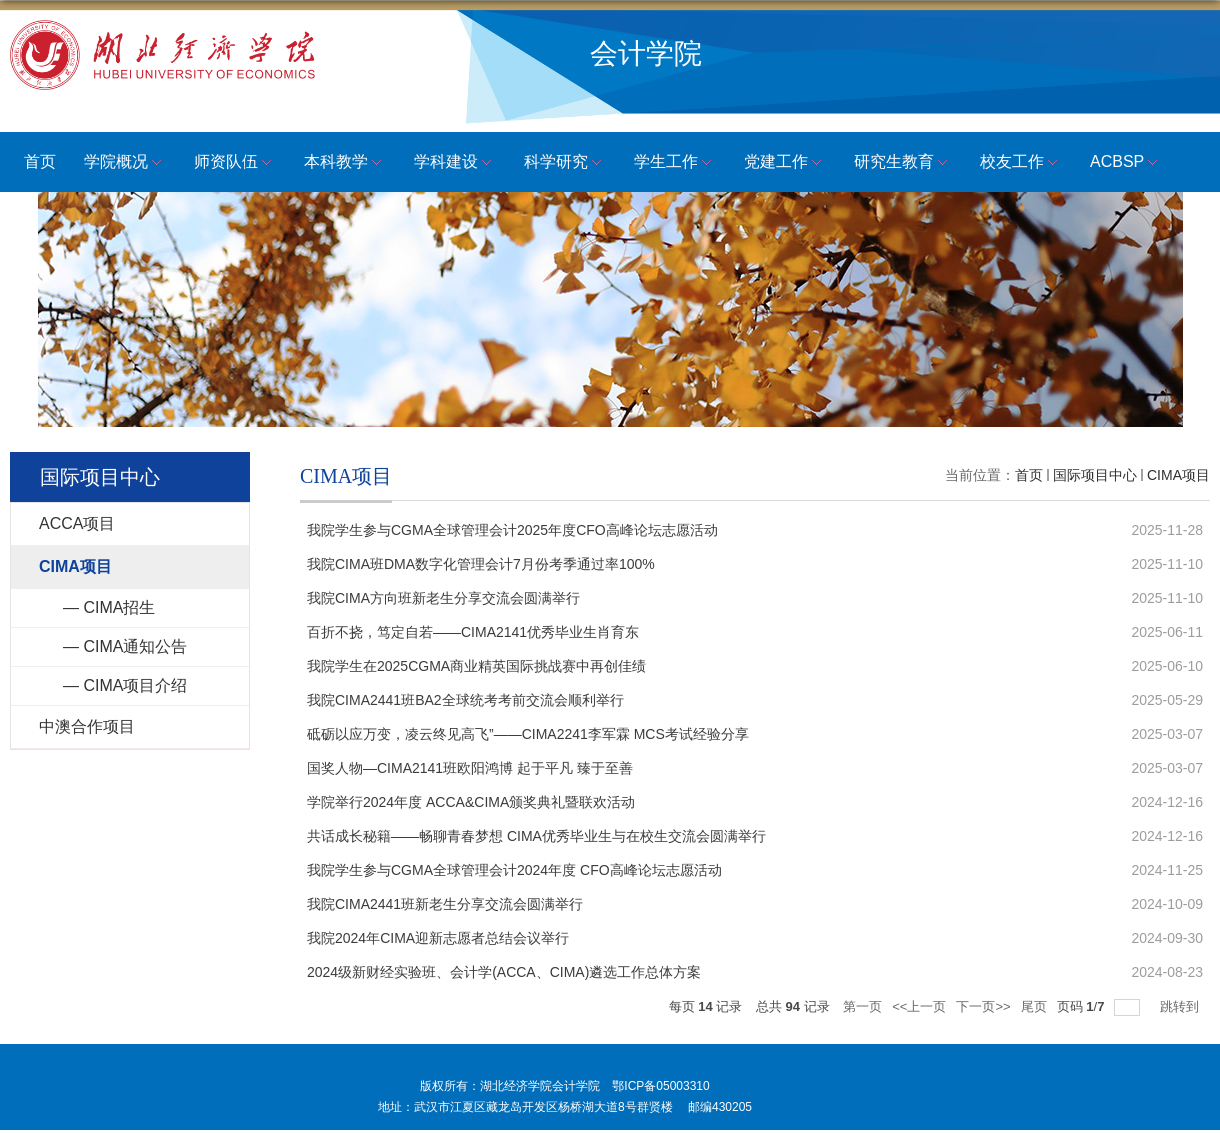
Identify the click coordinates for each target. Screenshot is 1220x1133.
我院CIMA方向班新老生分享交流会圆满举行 (443, 598)
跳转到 (1181, 1006)
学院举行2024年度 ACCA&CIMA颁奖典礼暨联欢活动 (471, 802)
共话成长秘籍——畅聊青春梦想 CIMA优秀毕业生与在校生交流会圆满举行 (536, 836)
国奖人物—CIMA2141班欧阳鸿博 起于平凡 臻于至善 (470, 768)
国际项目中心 (1095, 475)
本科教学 (345, 163)
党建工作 (785, 163)
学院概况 (125, 163)
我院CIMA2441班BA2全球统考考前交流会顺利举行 (465, 700)
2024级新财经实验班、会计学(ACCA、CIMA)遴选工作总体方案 (504, 972)
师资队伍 (235, 163)
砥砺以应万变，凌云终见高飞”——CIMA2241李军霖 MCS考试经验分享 (528, 734)
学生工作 (675, 163)
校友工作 (1021, 163)
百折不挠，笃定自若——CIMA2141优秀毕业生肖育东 (473, 632)
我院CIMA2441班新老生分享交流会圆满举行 (445, 904)
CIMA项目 (1178, 475)
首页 (40, 161)
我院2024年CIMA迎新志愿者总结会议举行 (438, 938)
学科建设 (455, 163)
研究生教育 (903, 163)
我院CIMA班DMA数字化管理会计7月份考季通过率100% (481, 564)
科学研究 (565, 163)
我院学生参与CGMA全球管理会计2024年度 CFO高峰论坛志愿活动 (514, 870)
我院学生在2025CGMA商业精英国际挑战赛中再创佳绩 (476, 666)
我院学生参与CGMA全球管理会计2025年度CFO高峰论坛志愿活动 (512, 530)
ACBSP (1126, 163)
